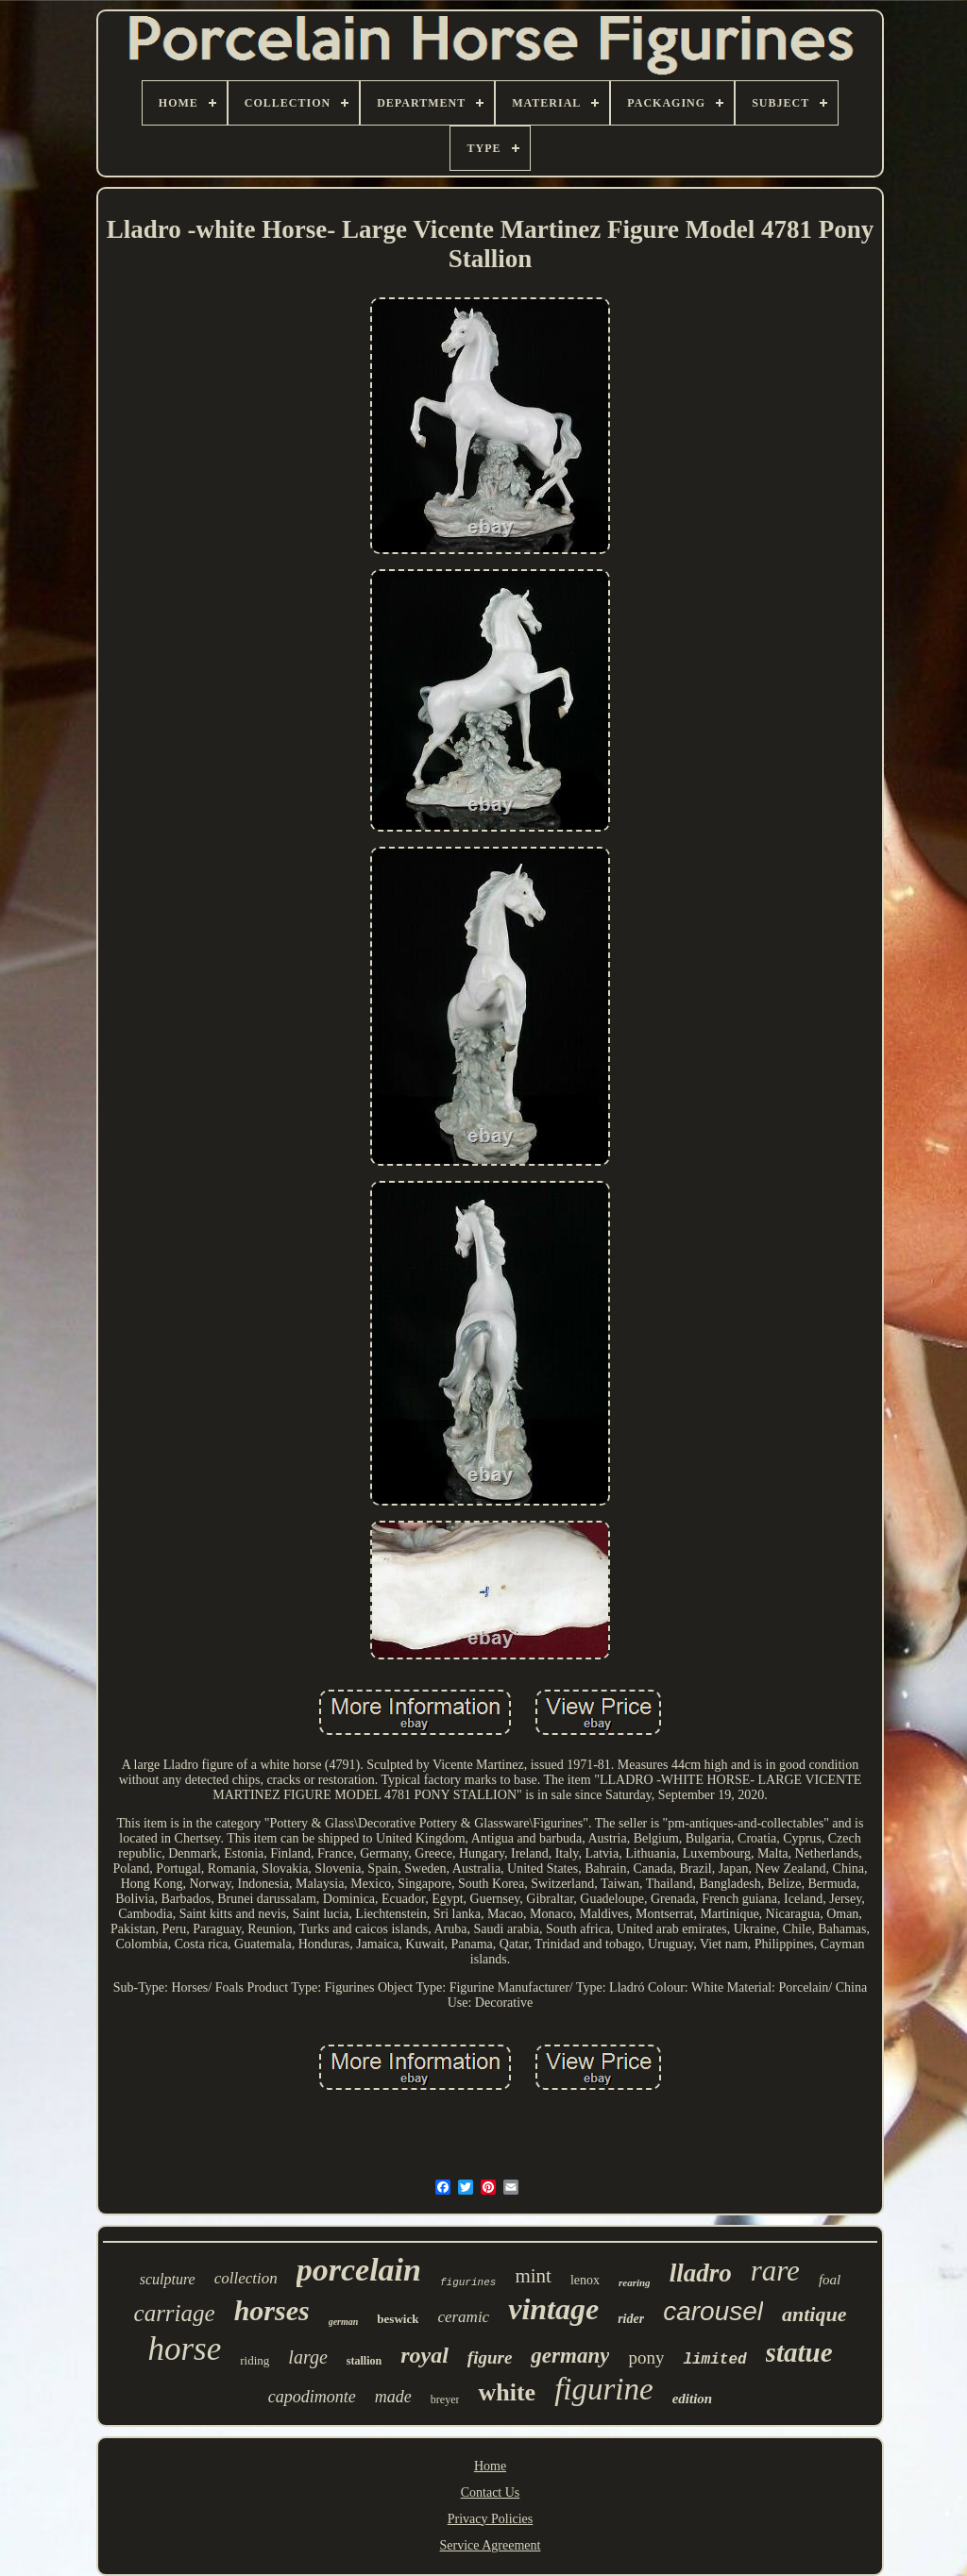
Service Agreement (490, 2545)
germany (570, 2355)
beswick (397, 2319)
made (393, 2396)
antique (814, 2314)
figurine (603, 2389)
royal (424, 2355)
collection (246, 2278)
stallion (364, 2360)
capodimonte (312, 2396)
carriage (174, 2313)
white (506, 2392)
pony (646, 2357)
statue (799, 2352)
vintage (553, 2309)
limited (714, 2359)
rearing (635, 2282)
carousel (713, 2311)
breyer (445, 2399)
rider (631, 2319)
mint (533, 2276)
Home (490, 2466)
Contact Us (490, 2492)
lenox (585, 2280)
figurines (468, 2282)
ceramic (463, 2317)
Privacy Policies (491, 2519)
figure (490, 2357)
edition (692, 2398)
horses (272, 2310)
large (307, 2357)
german (344, 2321)
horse (184, 2349)
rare (775, 2270)
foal (829, 2279)
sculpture (167, 2279)
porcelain (359, 2269)
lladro (701, 2273)
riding (254, 2360)
